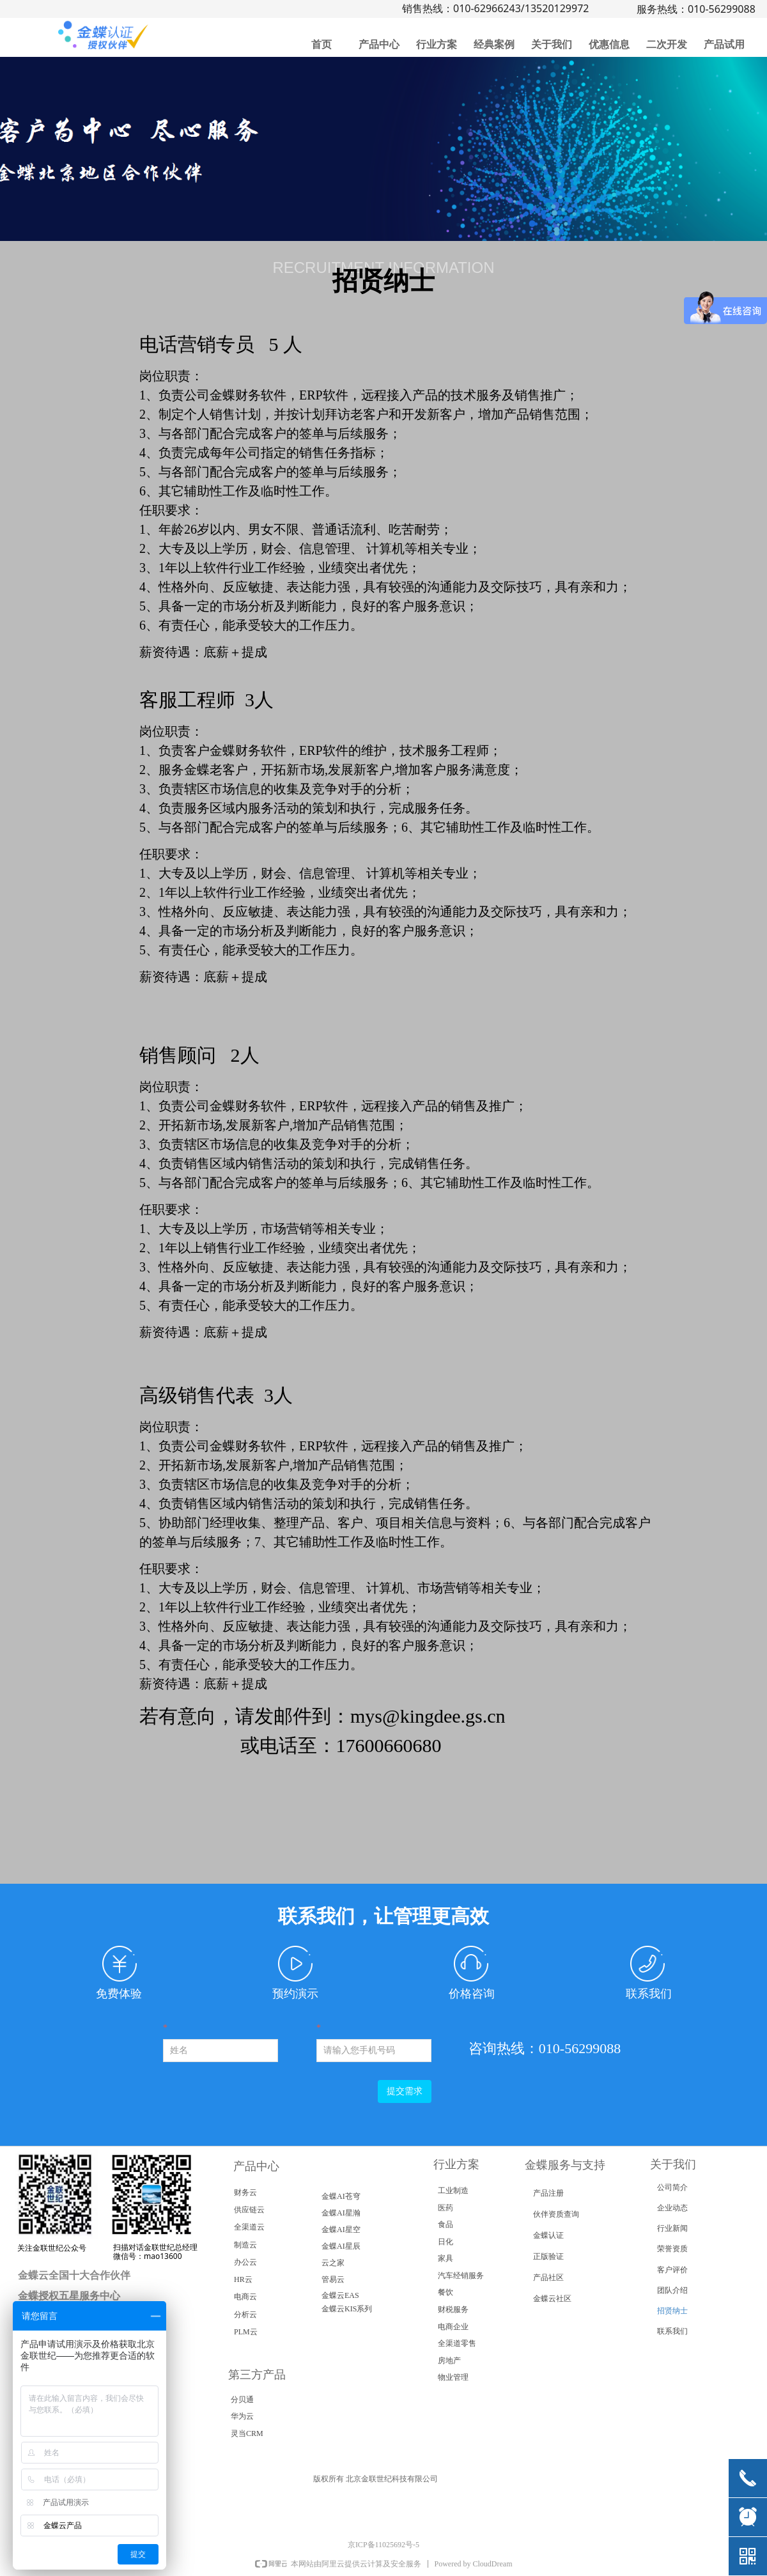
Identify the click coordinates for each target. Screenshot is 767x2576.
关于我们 (551, 44)
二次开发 (666, 44)
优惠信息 (609, 44)
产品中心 (379, 44)
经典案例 (494, 44)
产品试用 (724, 44)
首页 (321, 44)
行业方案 (436, 44)
